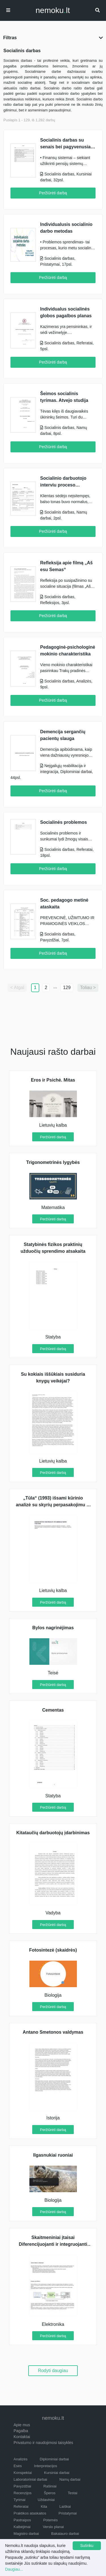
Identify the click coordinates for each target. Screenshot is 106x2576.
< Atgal (17, 987)
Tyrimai (19, 2500)
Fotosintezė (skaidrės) (53, 1950)
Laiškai (65, 2506)
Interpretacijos (45, 2466)
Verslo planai (53, 2527)
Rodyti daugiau (53, 2370)
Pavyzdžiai (22, 2486)
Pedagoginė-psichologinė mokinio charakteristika (67, 650)
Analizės (20, 2459)
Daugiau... (14, 2569)
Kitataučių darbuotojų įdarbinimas (53, 1832)
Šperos (49, 2493)
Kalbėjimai (22, 2527)
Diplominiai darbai (54, 2459)
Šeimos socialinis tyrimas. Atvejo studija (64, 397)
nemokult (53, 10)
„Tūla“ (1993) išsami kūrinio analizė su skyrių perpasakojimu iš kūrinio (53, 1505)
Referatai (21, 2506)
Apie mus (22, 2425)
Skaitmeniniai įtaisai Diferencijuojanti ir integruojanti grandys (53, 2244)
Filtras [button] (53, 37)
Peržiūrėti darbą (53, 193)
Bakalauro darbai (65, 2533)
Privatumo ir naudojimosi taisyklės (43, 2442)
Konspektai (23, 2473)
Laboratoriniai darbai (30, 2479)
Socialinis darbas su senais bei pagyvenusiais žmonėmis (67, 144)
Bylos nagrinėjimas (53, 1627)
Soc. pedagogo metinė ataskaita (64, 903)
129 (67, 987)
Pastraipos (22, 2520)
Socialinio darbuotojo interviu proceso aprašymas (63, 482)
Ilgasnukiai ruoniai (53, 2155)
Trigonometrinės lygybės (53, 1162)
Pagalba (21, 2431)
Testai (72, 2493)
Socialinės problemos (63, 822)
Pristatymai (68, 2513)
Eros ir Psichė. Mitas (53, 1080)
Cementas (53, 1710)
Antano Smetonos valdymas (53, 2032)
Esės (18, 2466)
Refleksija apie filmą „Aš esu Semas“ (66, 566)
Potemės (50, 2520)
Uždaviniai (46, 2500)
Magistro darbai (26, 2533)
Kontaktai (22, 2436)
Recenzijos (23, 2493)
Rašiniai (50, 2486)
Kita (44, 2506)
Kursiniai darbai (57, 2473)
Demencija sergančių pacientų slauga (62, 735)
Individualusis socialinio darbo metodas (66, 228)
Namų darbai (69, 2479)
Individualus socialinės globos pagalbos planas (66, 312)
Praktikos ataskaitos (30, 2513)
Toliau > (88, 987)
